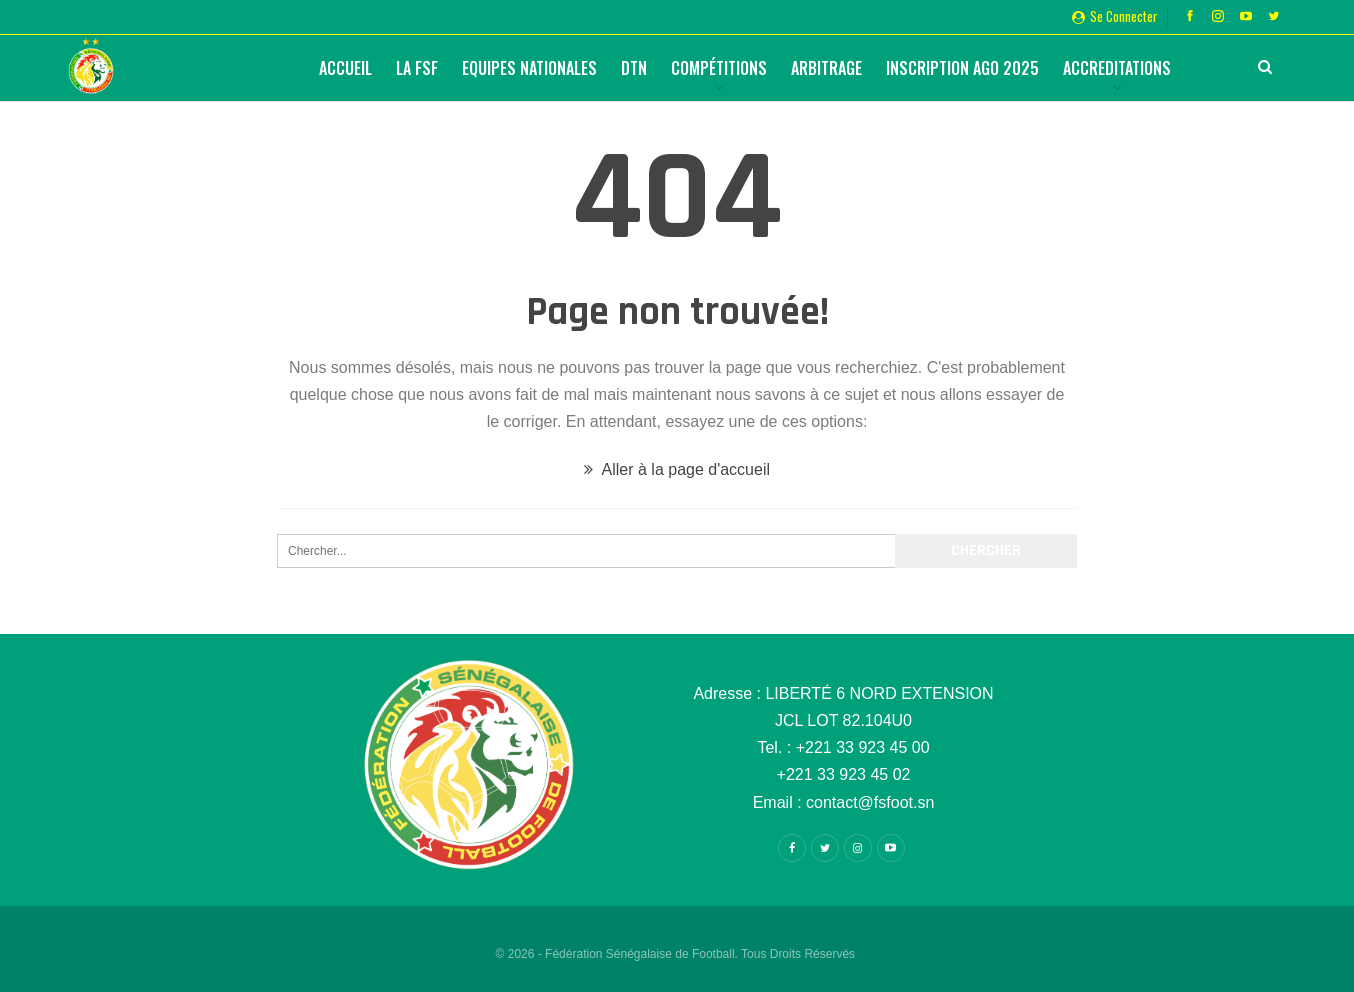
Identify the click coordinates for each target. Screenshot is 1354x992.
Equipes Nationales (529, 68)
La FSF (417, 68)
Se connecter (1115, 16)
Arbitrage (826, 68)
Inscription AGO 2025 (962, 68)
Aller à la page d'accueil (677, 469)
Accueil (345, 68)
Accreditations (1117, 68)
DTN (634, 68)
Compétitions (719, 68)
